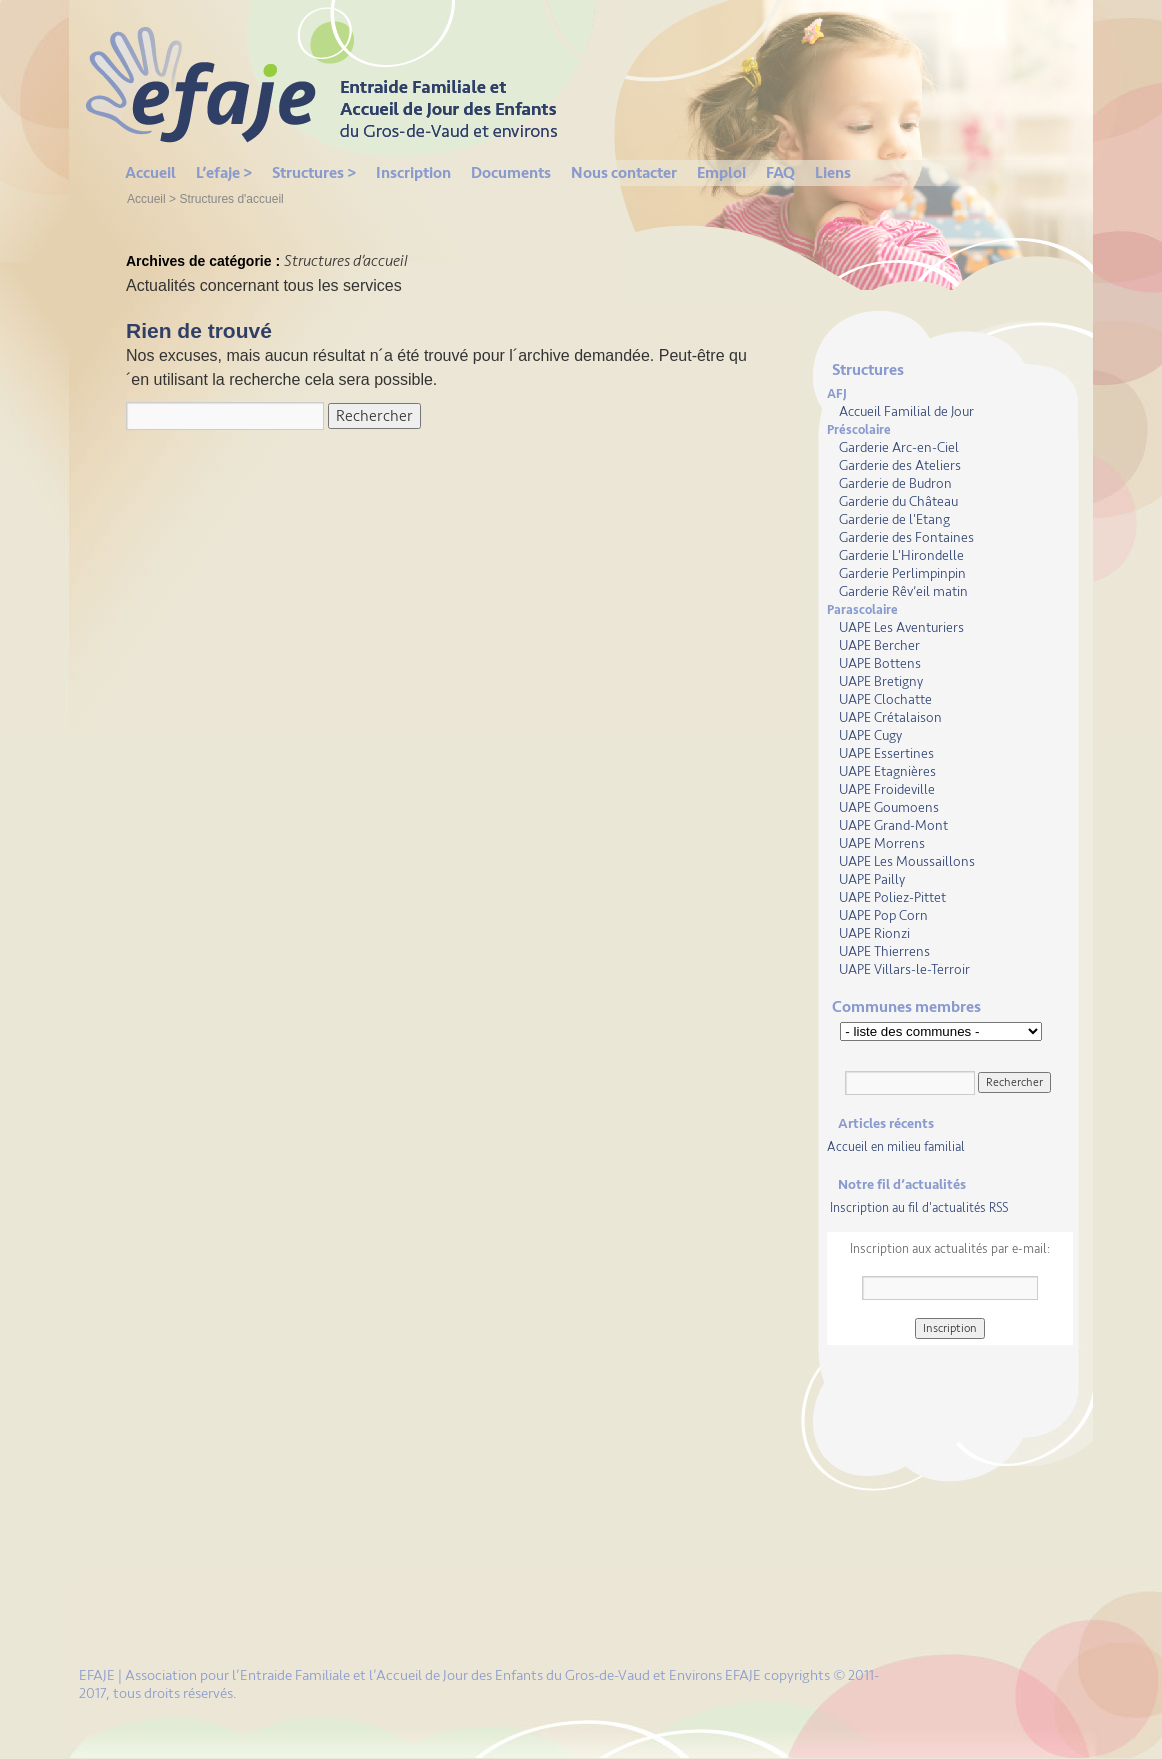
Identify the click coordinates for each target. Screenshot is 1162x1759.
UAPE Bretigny (881, 681)
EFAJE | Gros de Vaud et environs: (334, 80)
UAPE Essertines (886, 753)
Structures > (314, 173)
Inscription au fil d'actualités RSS (919, 1208)
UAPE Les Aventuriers (901, 627)
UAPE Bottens (880, 663)
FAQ (780, 173)
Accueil (150, 173)
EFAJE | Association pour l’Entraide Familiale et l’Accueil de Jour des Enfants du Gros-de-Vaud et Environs (402, 1675)
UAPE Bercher (879, 645)
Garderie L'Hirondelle (901, 555)
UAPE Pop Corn (883, 915)
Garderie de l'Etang (894, 519)
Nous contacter (624, 173)
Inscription (413, 173)
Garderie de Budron (895, 483)
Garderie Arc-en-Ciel (899, 447)
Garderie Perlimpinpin (902, 573)
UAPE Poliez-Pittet (892, 897)
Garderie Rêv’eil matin (903, 591)
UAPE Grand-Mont (893, 825)
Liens (833, 173)
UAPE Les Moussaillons (907, 861)
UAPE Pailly (872, 879)
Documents (511, 173)
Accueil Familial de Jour (906, 411)
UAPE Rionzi (874, 933)
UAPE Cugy (870, 735)
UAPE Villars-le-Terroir (904, 969)
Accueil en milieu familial (896, 1147)
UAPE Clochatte (885, 699)
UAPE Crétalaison (890, 717)
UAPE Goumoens (889, 807)
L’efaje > (224, 173)
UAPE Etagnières (887, 771)
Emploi (721, 173)
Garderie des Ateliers (900, 465)
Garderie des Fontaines (906, 537)
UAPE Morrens (882, 843)
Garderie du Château (898, 501)
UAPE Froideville (887, 789)
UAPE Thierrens (884, 951)
